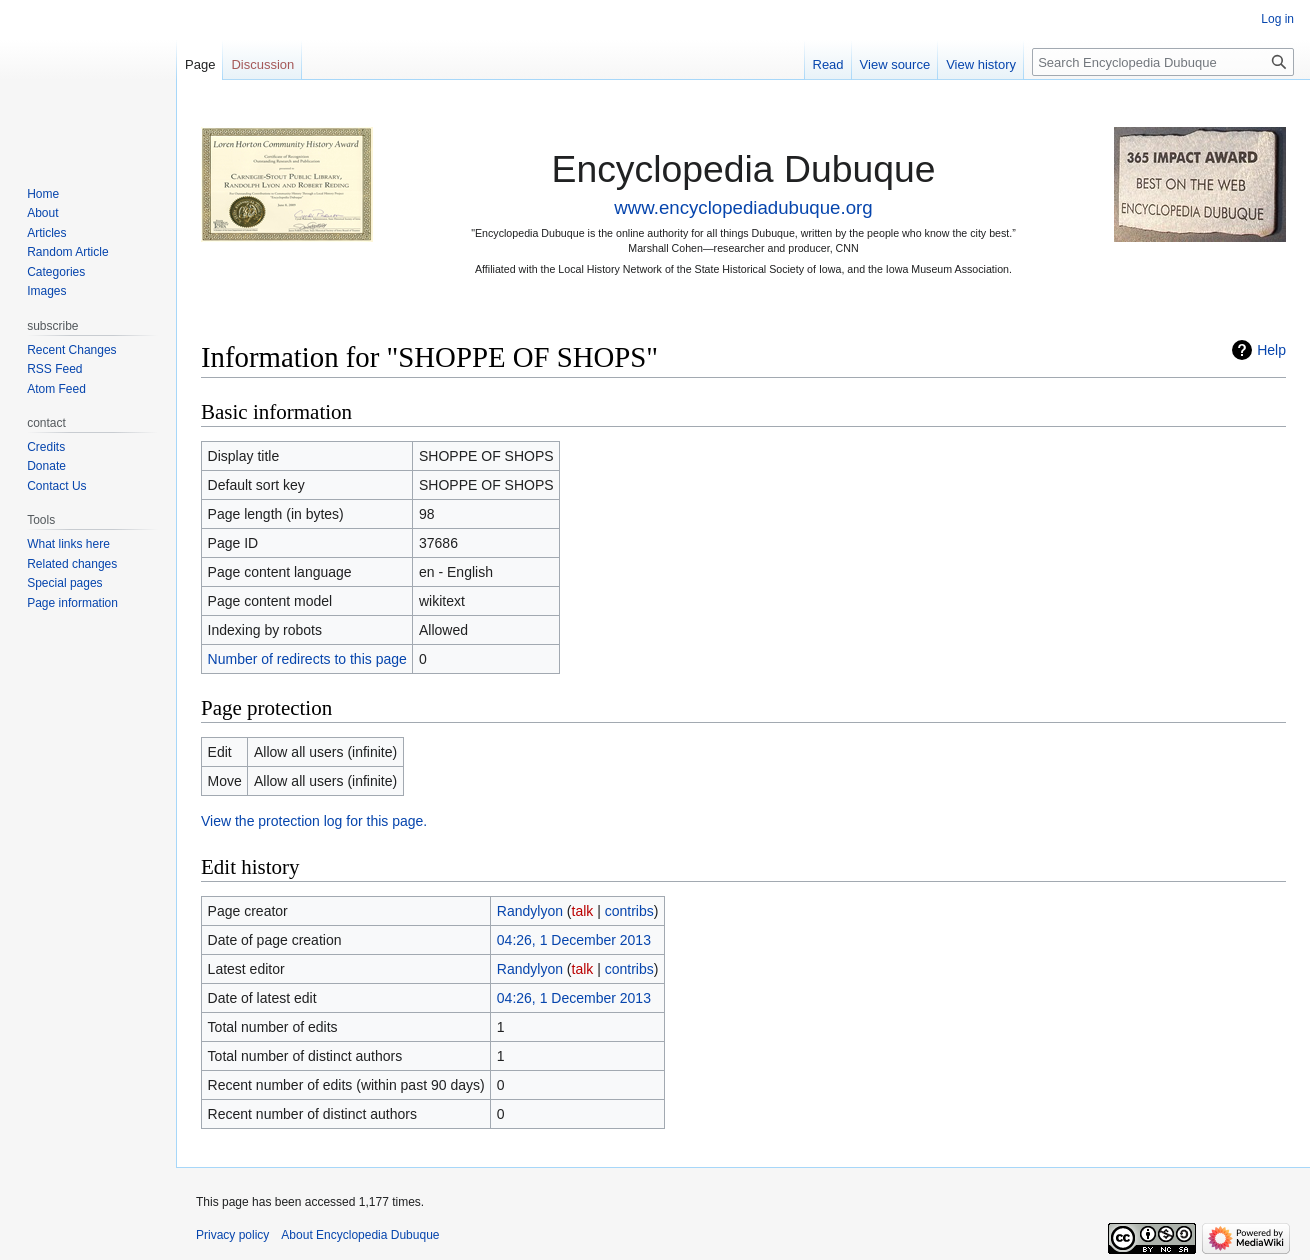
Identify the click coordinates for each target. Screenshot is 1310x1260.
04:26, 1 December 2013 (574, 940)
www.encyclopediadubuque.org (743, 207)
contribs (629, 911)
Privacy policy (232, 1235)
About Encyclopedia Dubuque (360, 1235)
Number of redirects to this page (307, 659)
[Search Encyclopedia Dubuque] (1163, 62)
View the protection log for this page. (314, 821)
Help (1271, 350)
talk (583, 911)
